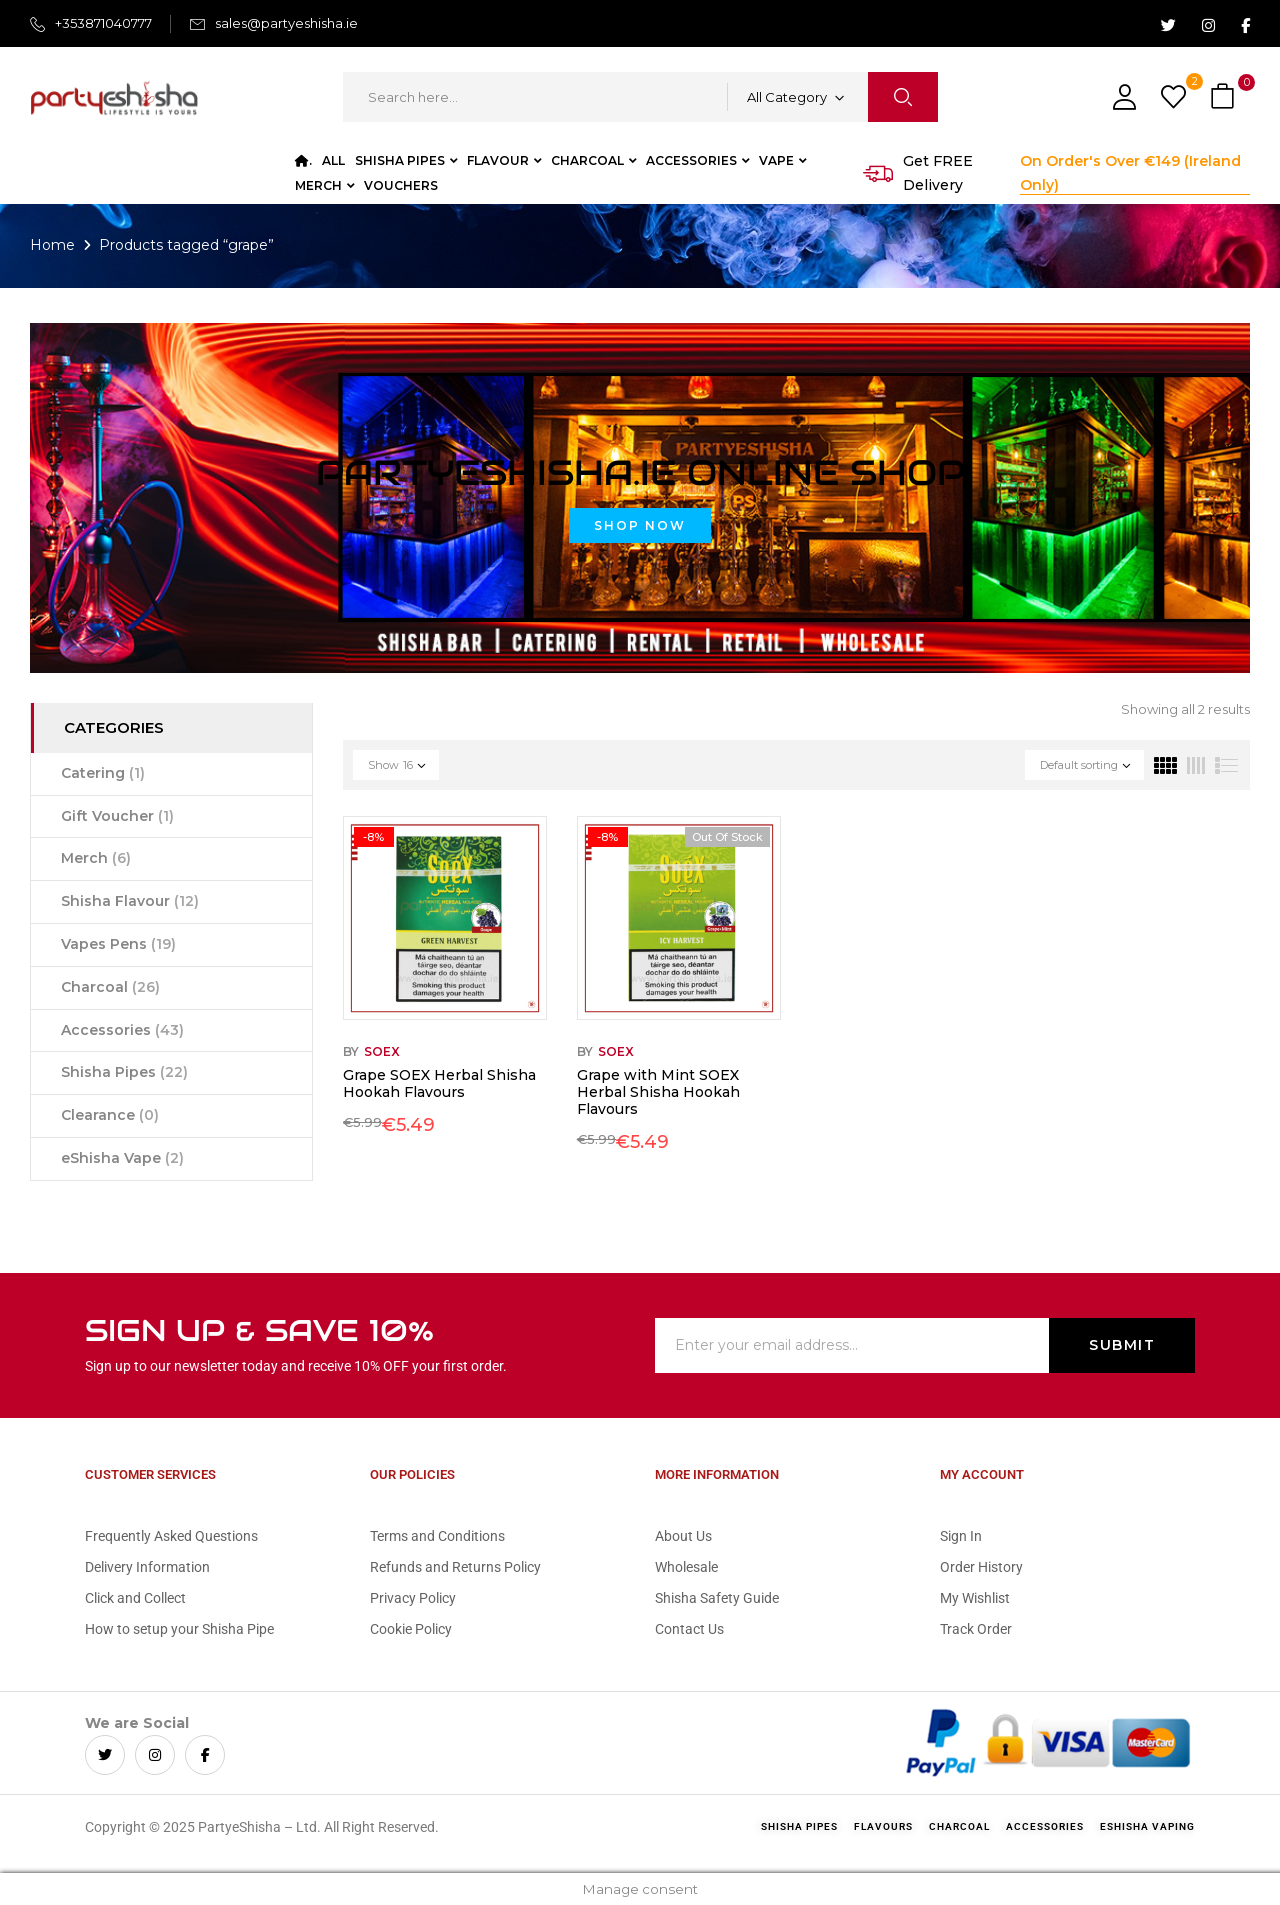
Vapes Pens (118, 944)
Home (52, 245)
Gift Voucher (117, 816)
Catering (103, 773)
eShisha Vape (122, 1158)
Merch (96, 858)
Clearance (110, 1115)
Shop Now (640, 525)
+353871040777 (103, 23)
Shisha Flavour (130, 901)
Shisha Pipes (124, 1072)
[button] (1225, 97)
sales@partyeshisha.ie (286, 23)
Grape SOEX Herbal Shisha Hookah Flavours (439, 1083)
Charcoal (110, 987)
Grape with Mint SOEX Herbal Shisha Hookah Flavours (658, 1092)
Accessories (122, 1030)
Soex (382, 1051)
